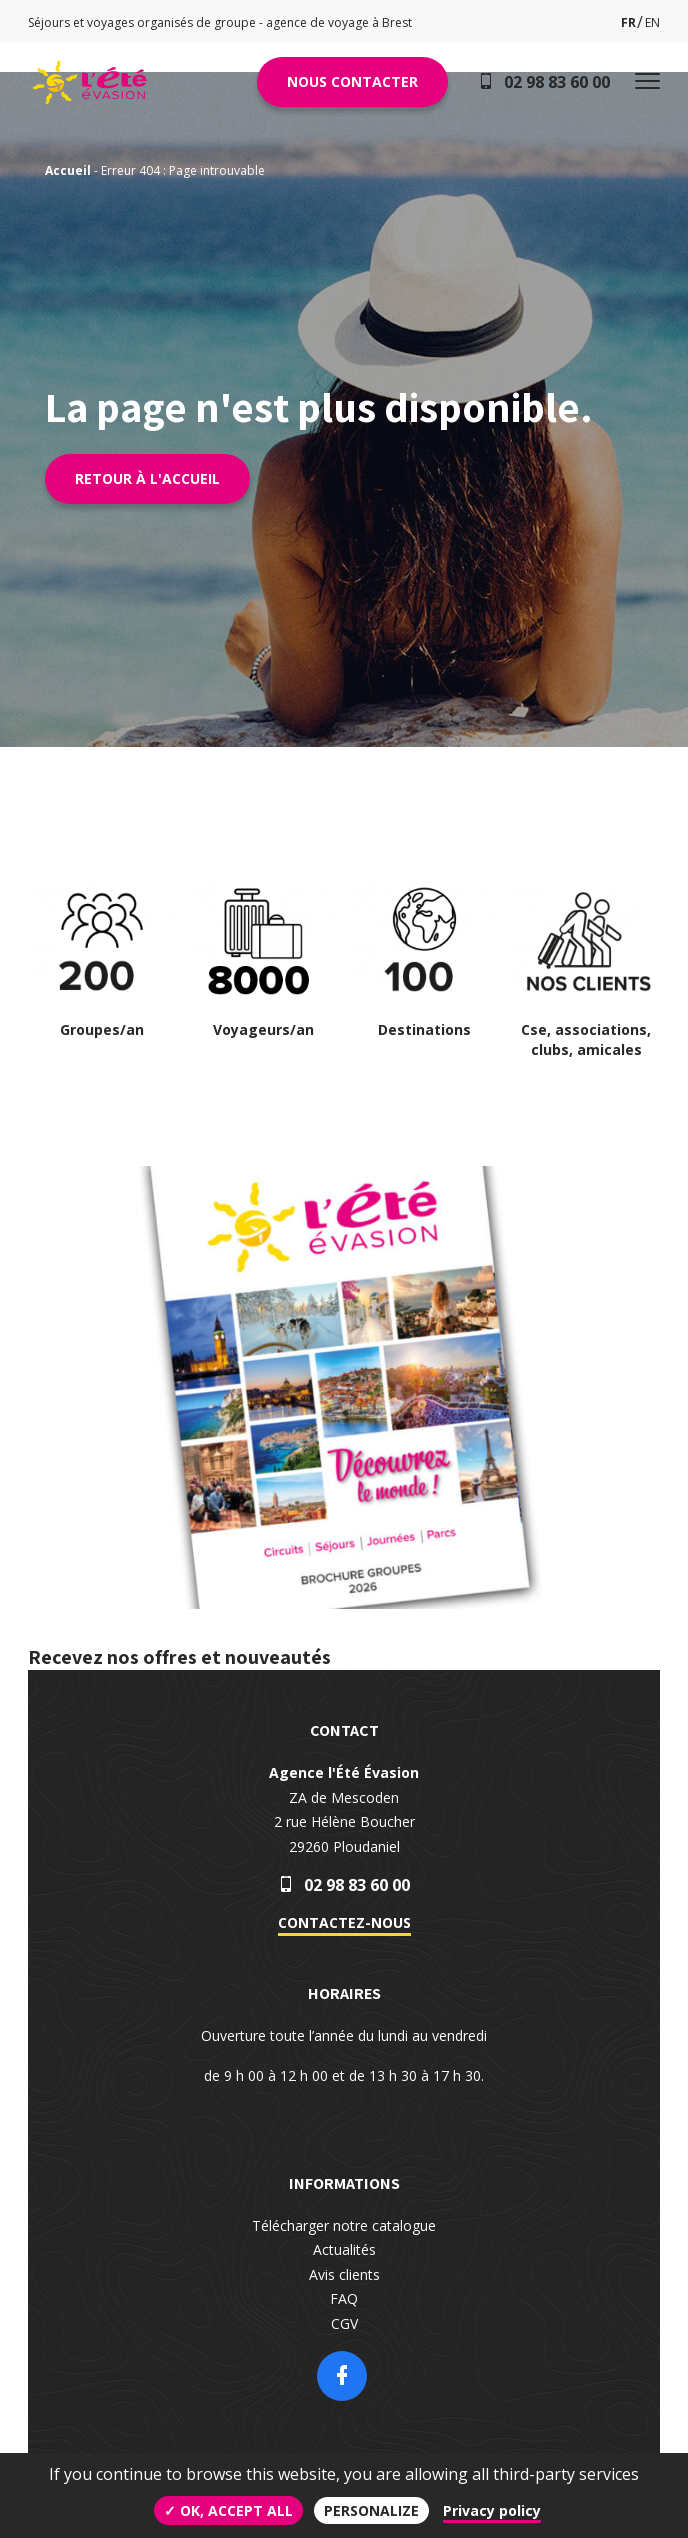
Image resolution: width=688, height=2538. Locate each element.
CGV (344, 2323)
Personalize (371, 2510)
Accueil (68, 170)
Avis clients (344, 2274)
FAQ (344, 2298)
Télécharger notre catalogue (344, 2225)
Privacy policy (492, 2510)
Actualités (344, 2249)
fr (628, 22)
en (652, 22)
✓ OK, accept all (228, 2510)
